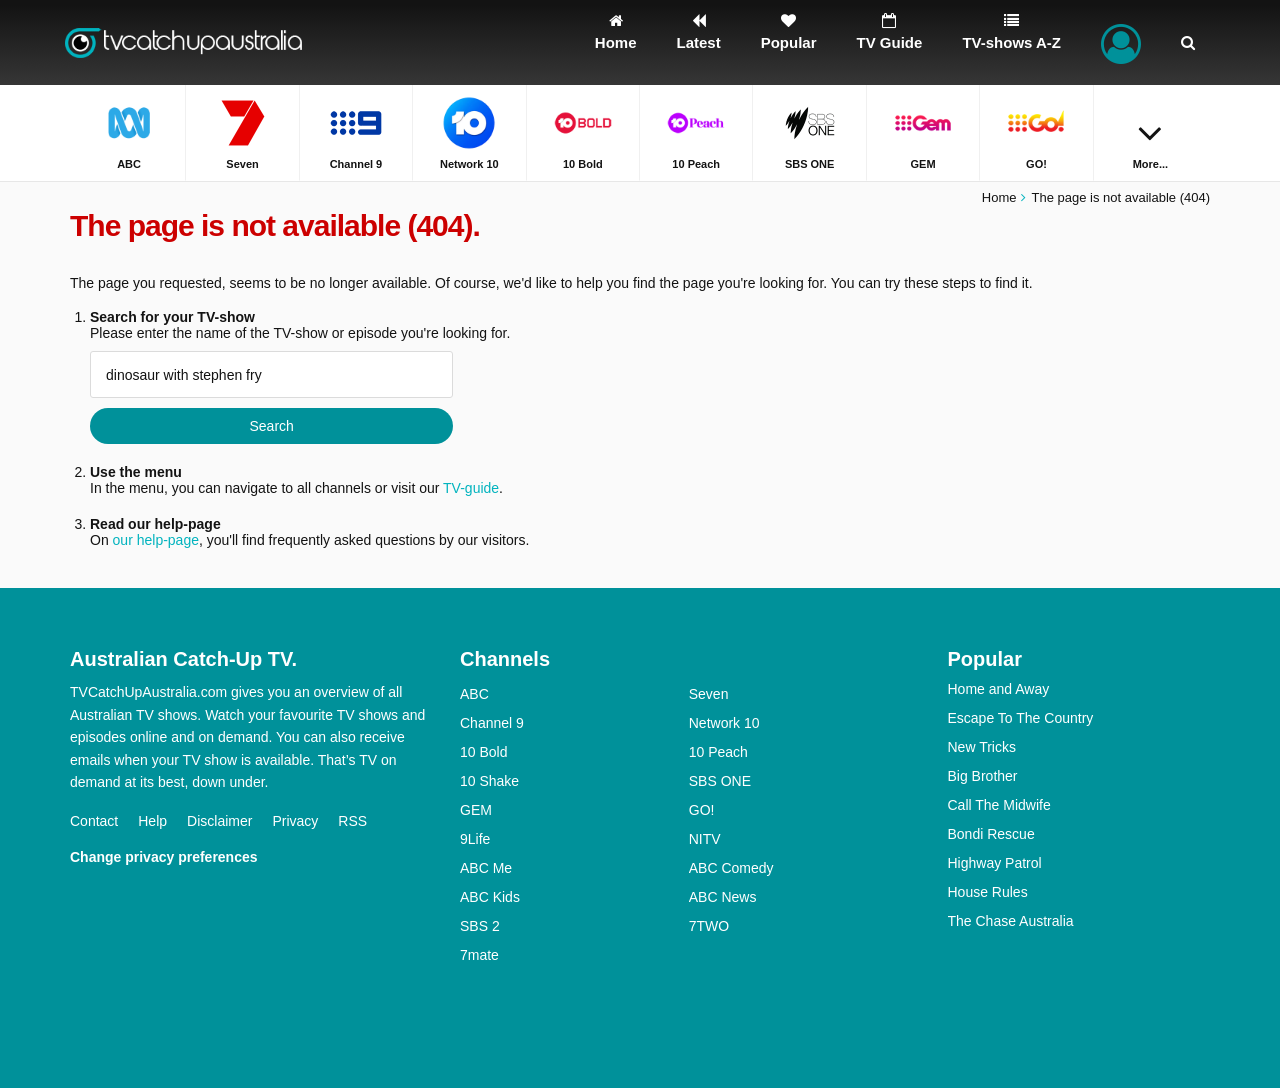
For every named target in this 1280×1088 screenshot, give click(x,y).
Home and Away (999, 689)
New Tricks (982, 747)
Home (999, 197)
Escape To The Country (1021, 718)
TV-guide (471, 488)
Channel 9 (492, 723)
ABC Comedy (731, 868)
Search (271, 426)
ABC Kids (490, 897)
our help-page (156, 540)
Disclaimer (219, 821)
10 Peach (718, 752)
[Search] (1188, 42)
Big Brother (983, 776)
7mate (479, 955)
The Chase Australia (1011, 921)
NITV (705, 839)
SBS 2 (480, 926)
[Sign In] (1121, 42)
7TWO (709, 926)
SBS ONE (720, 781)
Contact (94, 821)
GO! (702, 810)
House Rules (988, 892)
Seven (709, 694)
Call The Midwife (999, 805)
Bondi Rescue (991, 834)
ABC (474, 694)
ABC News (723, 897)
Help (152, 821)
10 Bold (483, 752)
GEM (476, 810)
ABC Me (486, 868)
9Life (475, 839)
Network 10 (724, 723)
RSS (352, 821)
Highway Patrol (995, 863)
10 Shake (489, 781)
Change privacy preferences (164, 857)
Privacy (295, 821)
